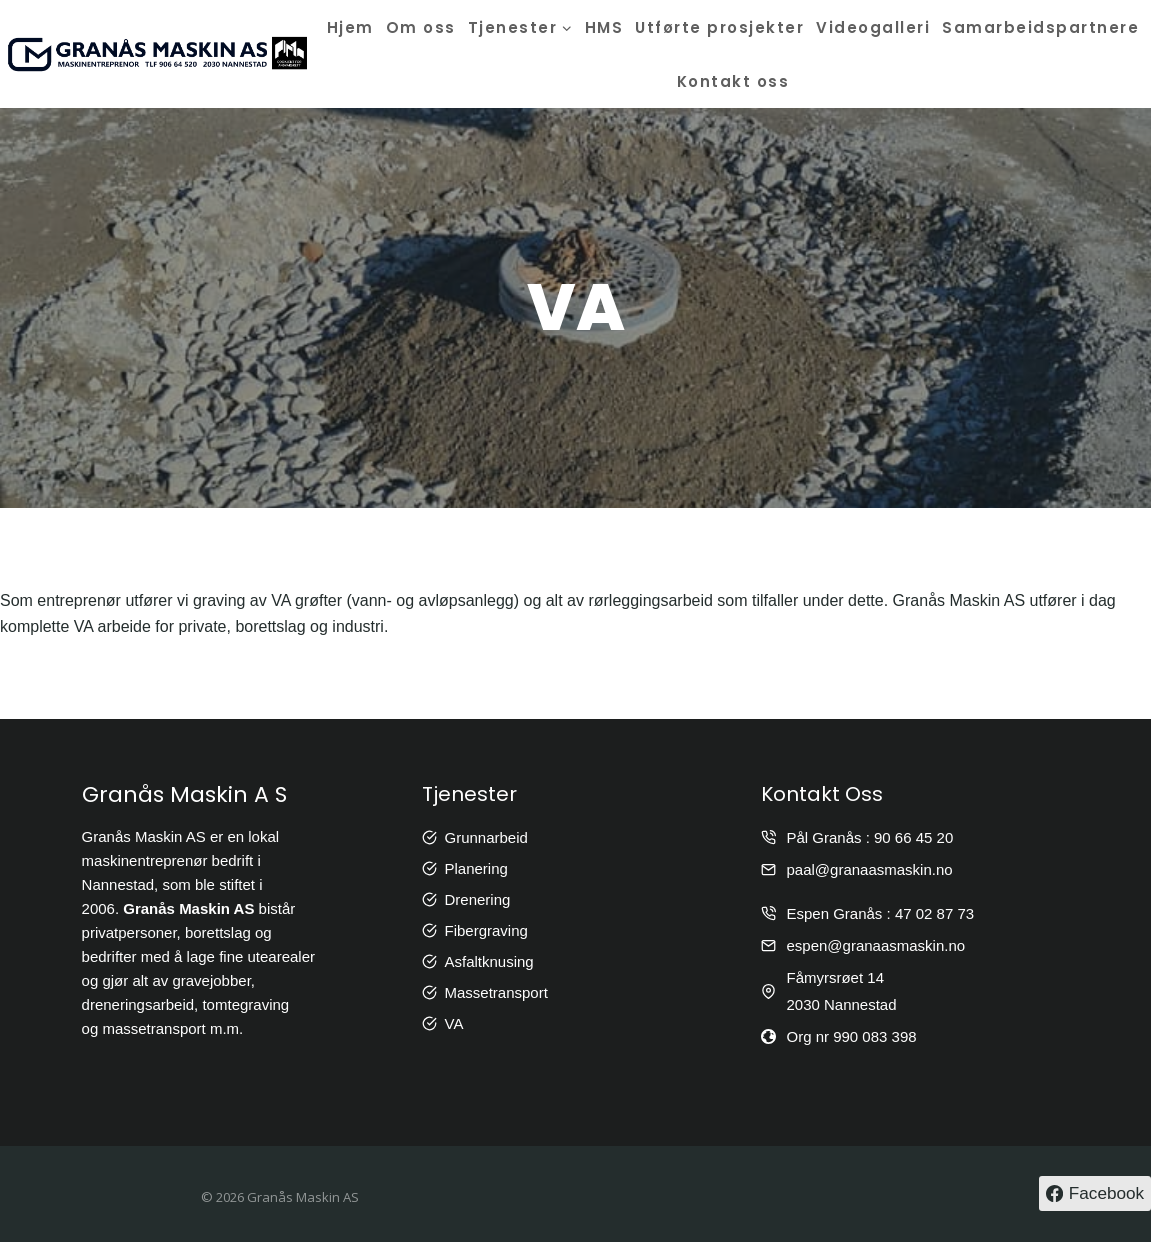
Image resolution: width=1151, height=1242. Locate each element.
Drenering (478, 899)
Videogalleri (873, 27)
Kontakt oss (733, 81)
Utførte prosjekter (719, 27)
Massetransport (496, 992)
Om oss (421, 27)
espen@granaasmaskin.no (875, 945)
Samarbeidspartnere (1040, 27)
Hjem (350, 27)
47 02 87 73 (934, 913)
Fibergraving (486, 930)
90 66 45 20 (913, 837)
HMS (604, 27)
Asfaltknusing (489, 961)
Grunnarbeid (486, 837)
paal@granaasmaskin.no (869, 869)
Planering (476, 868)
